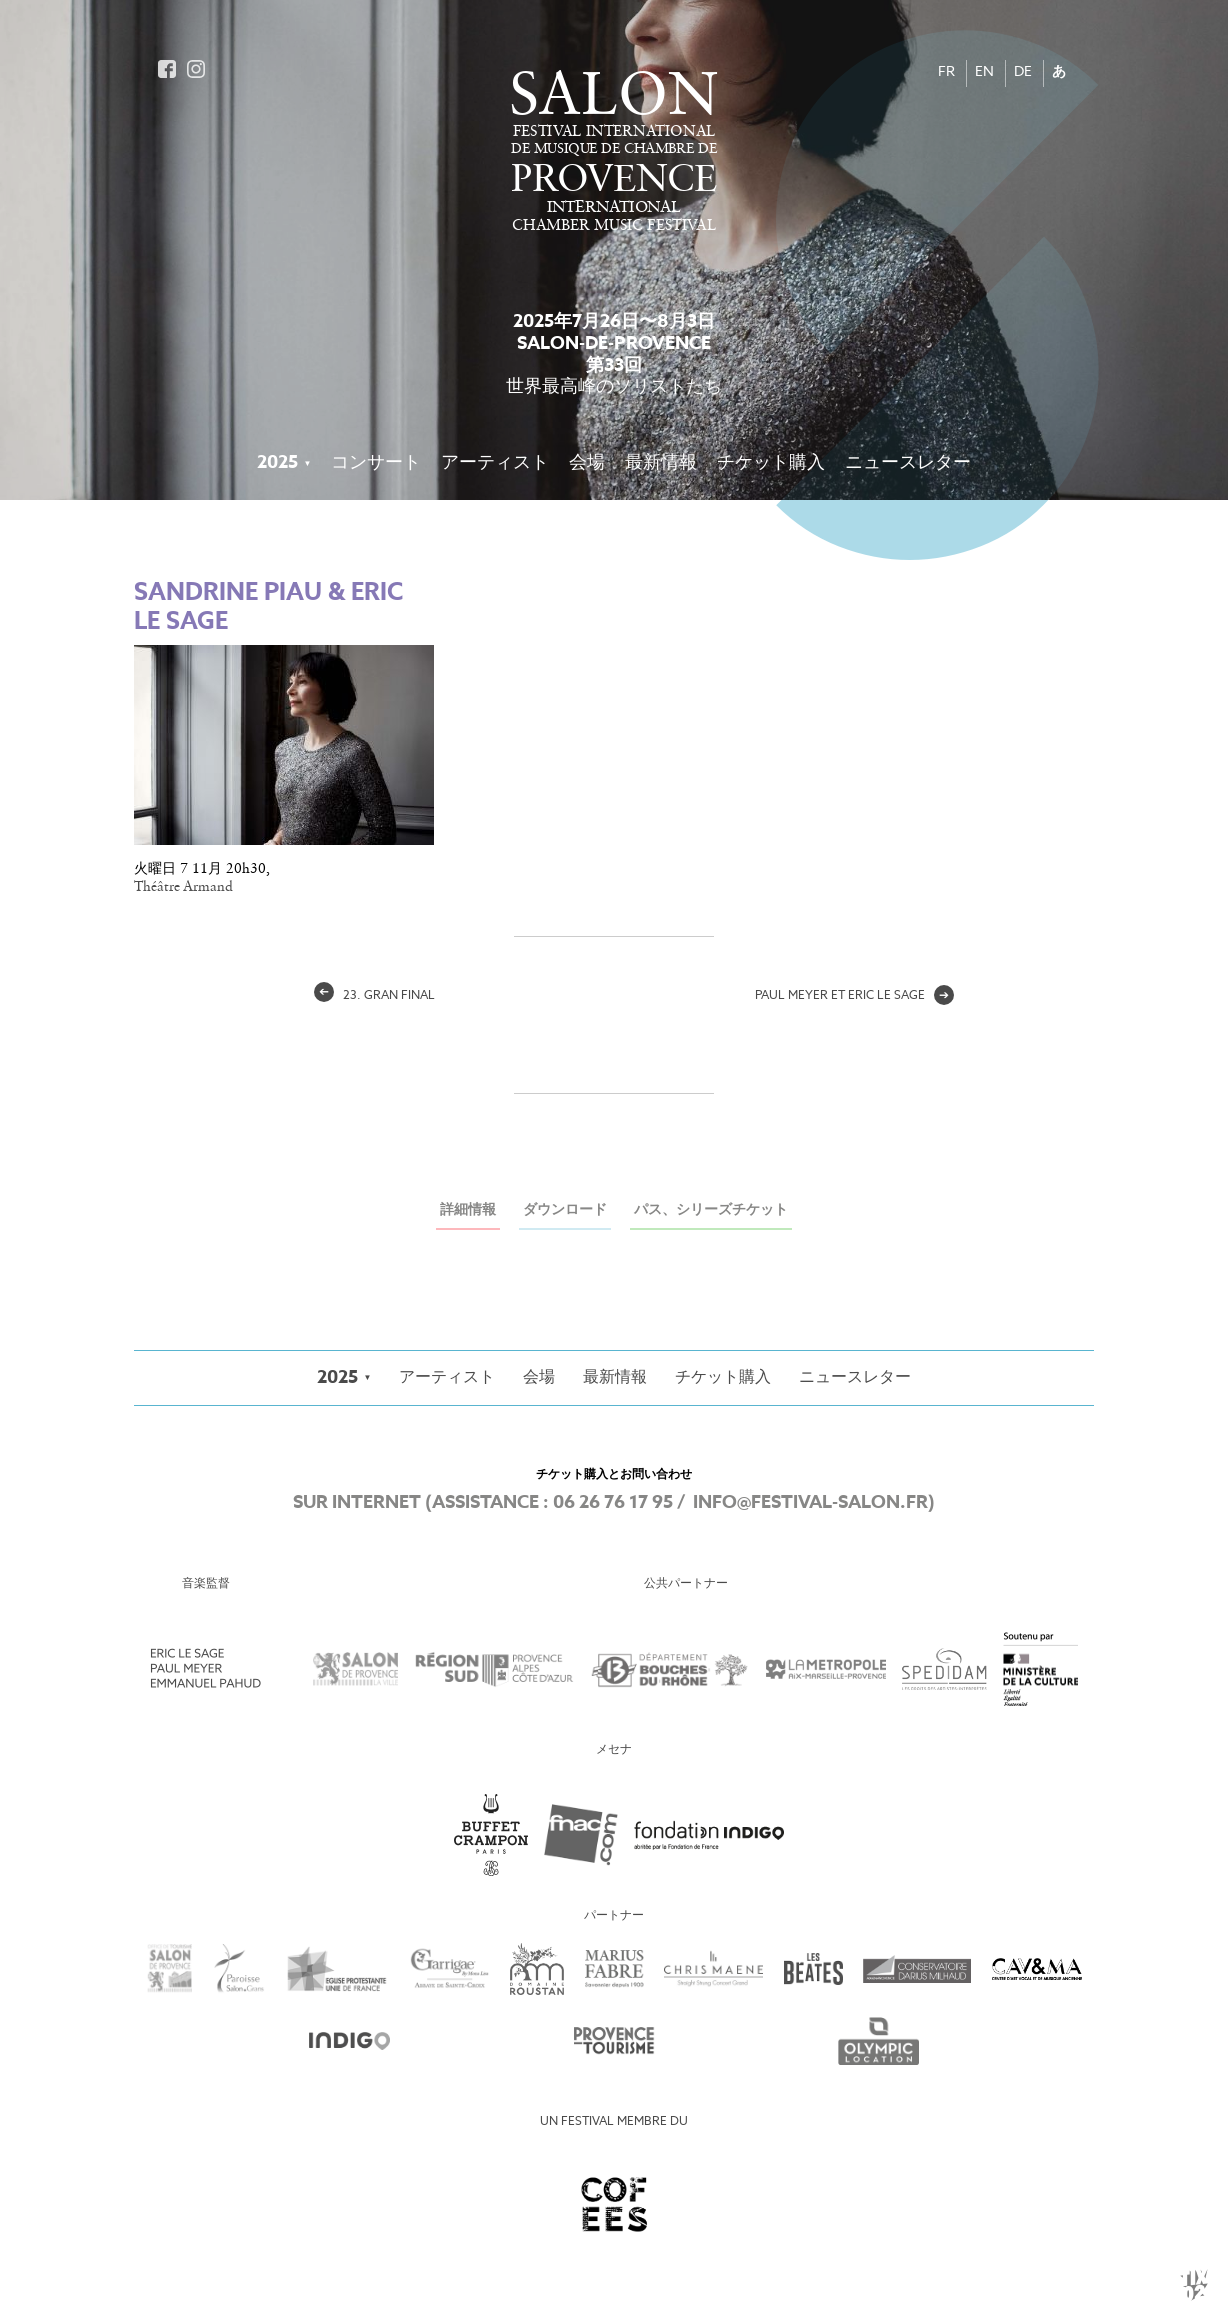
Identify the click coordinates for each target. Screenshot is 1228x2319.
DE (1023, 72)
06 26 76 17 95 (613, 1503)
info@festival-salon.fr (810, 1503)
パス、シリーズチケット (711, 1210)
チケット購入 (771, 463)
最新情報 (661, 463)
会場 (587, 463)
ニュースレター (908, 463)
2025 (277, 463)
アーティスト (495, 463)
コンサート (376, 463)
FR (946, 72)
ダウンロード (565, 1210)
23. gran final (374, 996)
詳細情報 (468, 1210)
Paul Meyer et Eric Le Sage (854, 996)
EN (984, 72)
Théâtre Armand (183, 887)
